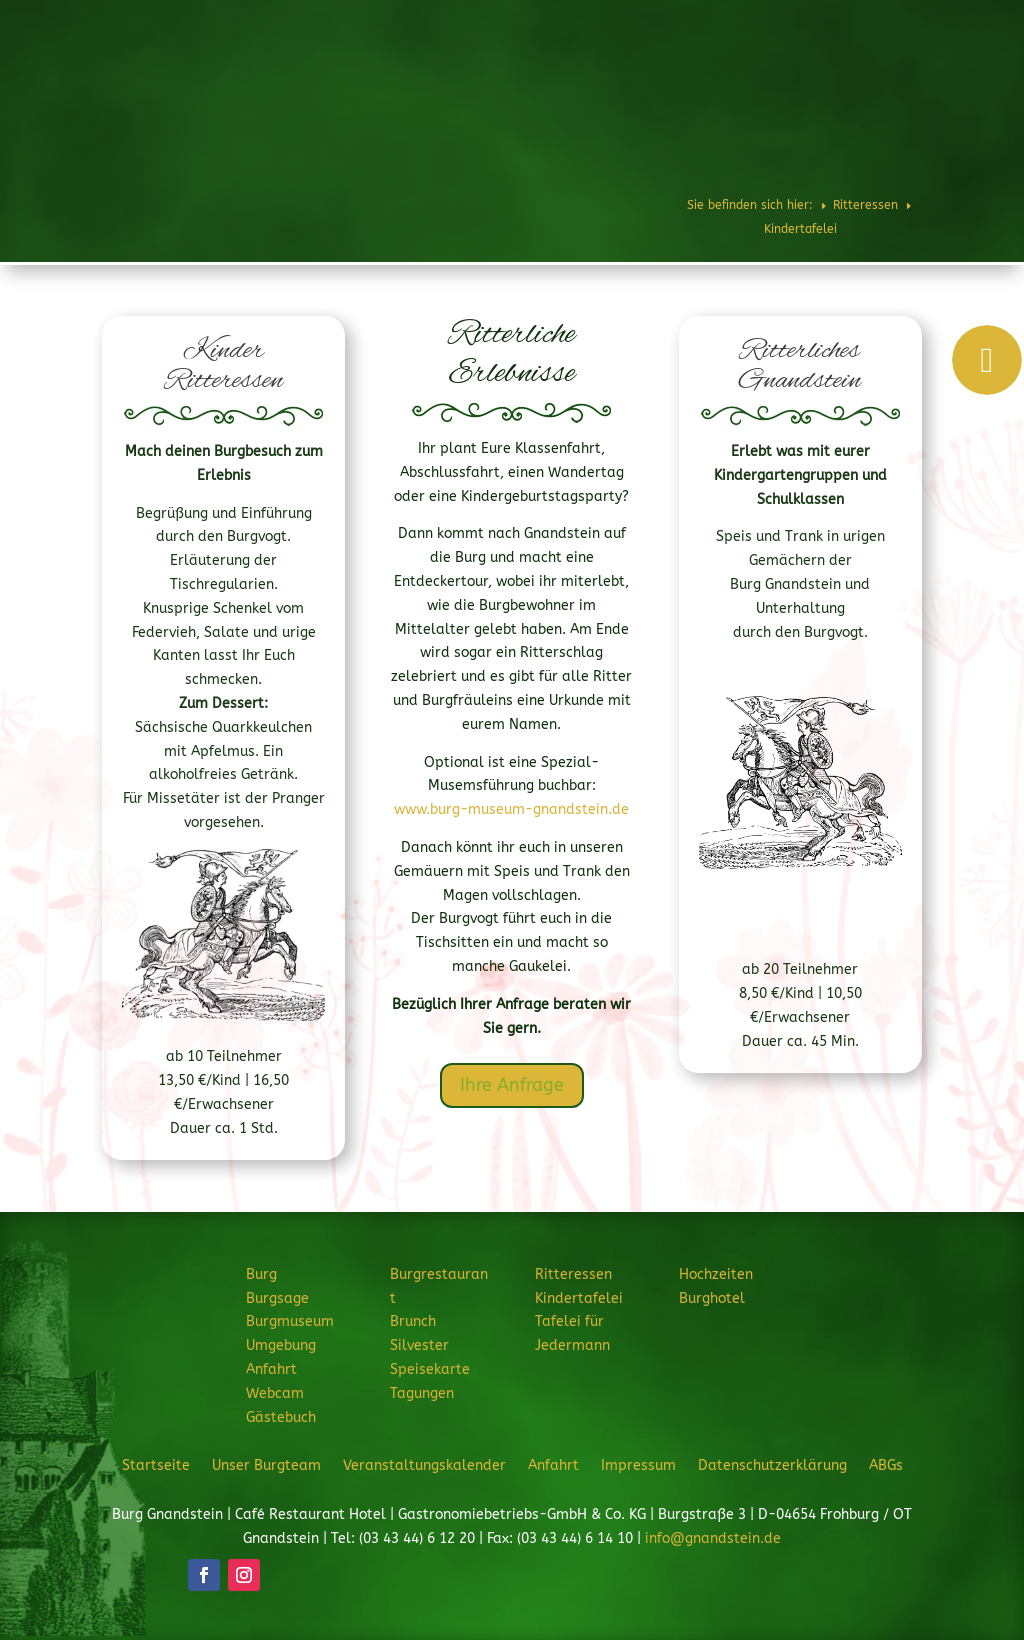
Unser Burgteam (266, 1465)
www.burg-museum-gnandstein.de (511, 809)
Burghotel (905, 75)
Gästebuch (281, 1417)
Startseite (156, 1465)
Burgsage (277, 1298)
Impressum (638, 1465)
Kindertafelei (579, 1298)
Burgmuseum (290, 1321)
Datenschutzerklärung (772, 1465)
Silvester (419, 1345)
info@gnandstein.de (713, 1538)
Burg (378, 75)
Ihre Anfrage (512, 1085)
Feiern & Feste (708, 75)
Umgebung (281, 1345)
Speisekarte (430, 1369)
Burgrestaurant (476, 75)
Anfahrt (271, 1369)
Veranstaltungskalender (424, 1465)
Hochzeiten (822, 75)
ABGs (886, 1465)
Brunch (413, 1321)
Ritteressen (594, 75)
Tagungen (422, 1393)
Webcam (275, 1393)
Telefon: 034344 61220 (928, 21)
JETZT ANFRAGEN (884, 141)
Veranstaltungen (760, 141)
